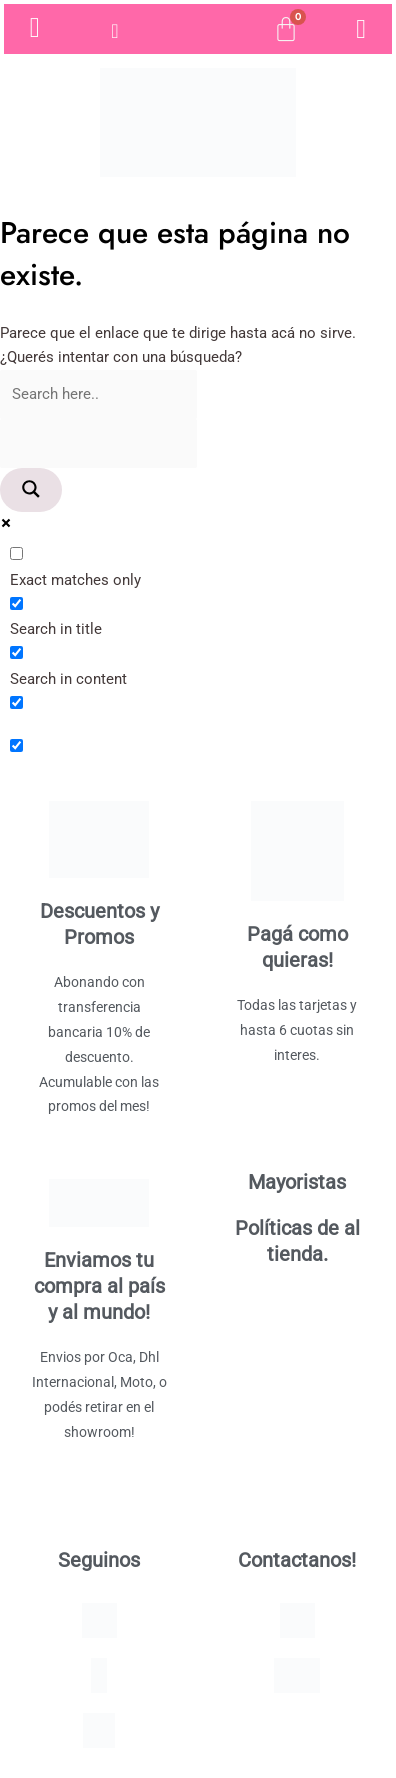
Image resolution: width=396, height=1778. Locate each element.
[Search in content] (16, 652)
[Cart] (286, 29)
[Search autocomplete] (98, 443)
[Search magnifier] (31, 490)
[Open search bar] (198, 29)
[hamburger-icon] (116, 31)
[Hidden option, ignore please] (16, 745)
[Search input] (98, 394)
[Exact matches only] (16, 553)
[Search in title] (16, 603)
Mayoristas (297, 1182)
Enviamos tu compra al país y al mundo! (99, 1286)
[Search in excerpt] (16, 702)
